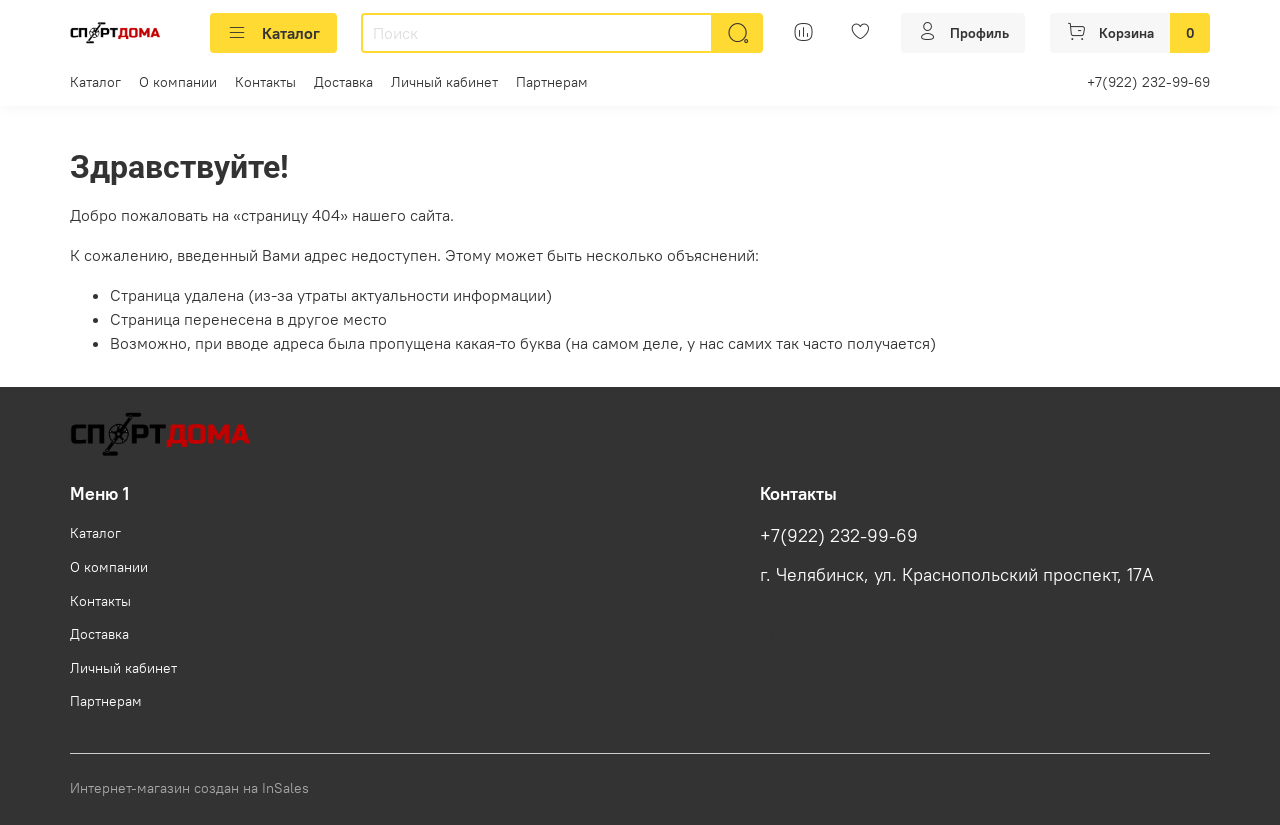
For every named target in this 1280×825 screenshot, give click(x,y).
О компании (178, 82)
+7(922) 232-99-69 (1148, 82)
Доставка (343, 82)
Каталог (273, 33)
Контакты (265, 82)
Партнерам (552, 82)
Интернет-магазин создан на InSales (189, 788)
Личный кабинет (444, 82)
